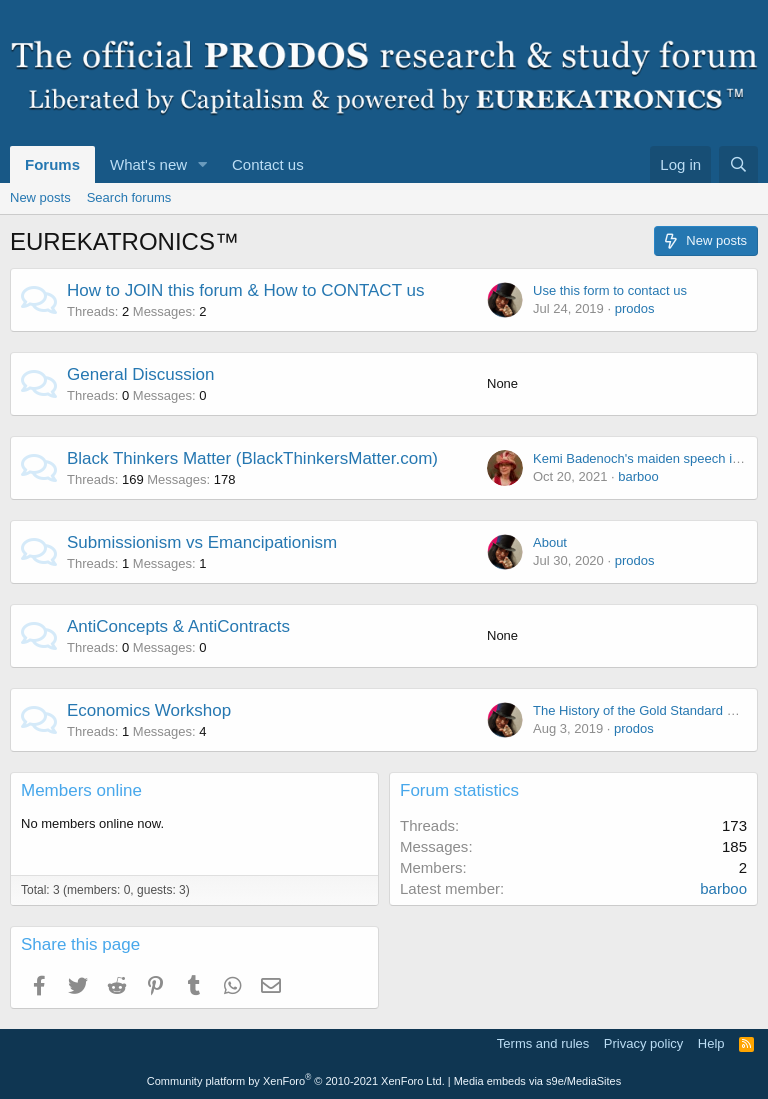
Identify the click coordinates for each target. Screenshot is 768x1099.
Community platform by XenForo (296, 1081)
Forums (52, 164)
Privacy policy (643, 1043)
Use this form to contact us (610, 290)
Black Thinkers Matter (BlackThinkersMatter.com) (252, 458)
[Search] (738, 164)
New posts (40, 197)
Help (711, 1043)
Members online (81, 790)
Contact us (268, 164)
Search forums (129, 197)
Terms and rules (543, 1043)
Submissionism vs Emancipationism (202, 542)
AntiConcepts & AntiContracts (178, 626)
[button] (203, 164)
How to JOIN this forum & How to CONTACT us (245, 290)
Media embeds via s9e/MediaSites (538, 1081)
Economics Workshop (149, 710)
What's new (148, 164)
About (550, 542)
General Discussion (140, 374)
